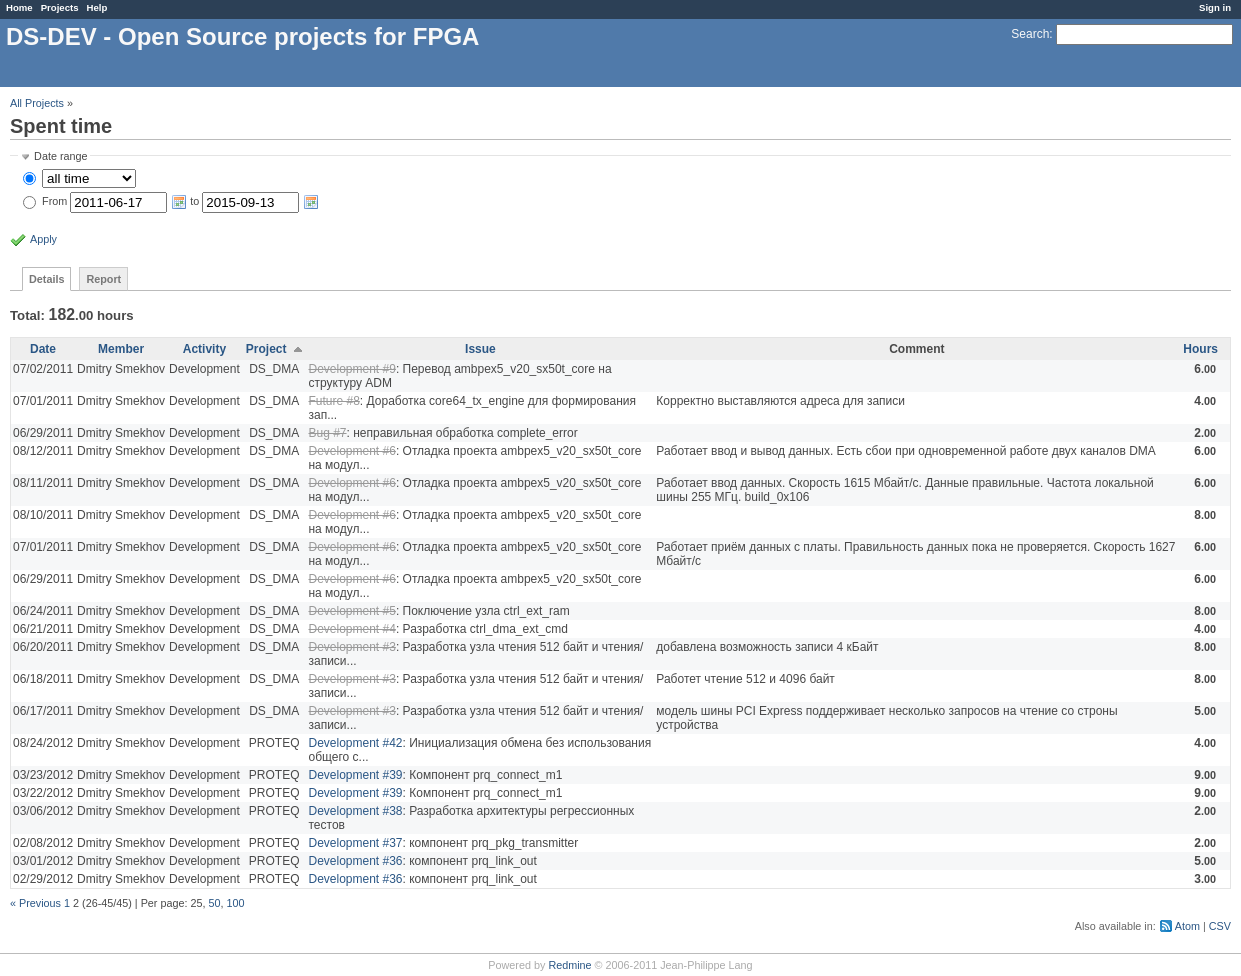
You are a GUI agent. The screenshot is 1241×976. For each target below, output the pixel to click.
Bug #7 (327, 433)
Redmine (569, 965)
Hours (1200, 349)
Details (46, 279)
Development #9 (351, 369)
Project (266, 349)
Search (1030, 34)
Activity (204, 349)
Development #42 (355, 743)
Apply (43, 239)
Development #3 (351, 647)
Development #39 (355, 775)
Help (97, 7)
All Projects (37, 103)
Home (19, 7)
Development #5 (351, 611)
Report (103, 279)
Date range (60, 156)
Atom (1187, 926)
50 (214, 903)
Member (121, 349)
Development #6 (351, 451)
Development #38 (355, 811)
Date (43, 349)
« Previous (35, 903)
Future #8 (333, 401)
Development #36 (355, 861)
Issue (480, 349)
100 (236, 903)
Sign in (1215, 7)
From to (180, 201)
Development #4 (351, 629)
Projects (60, 7)
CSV (1220, 926)
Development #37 (355, 843)
